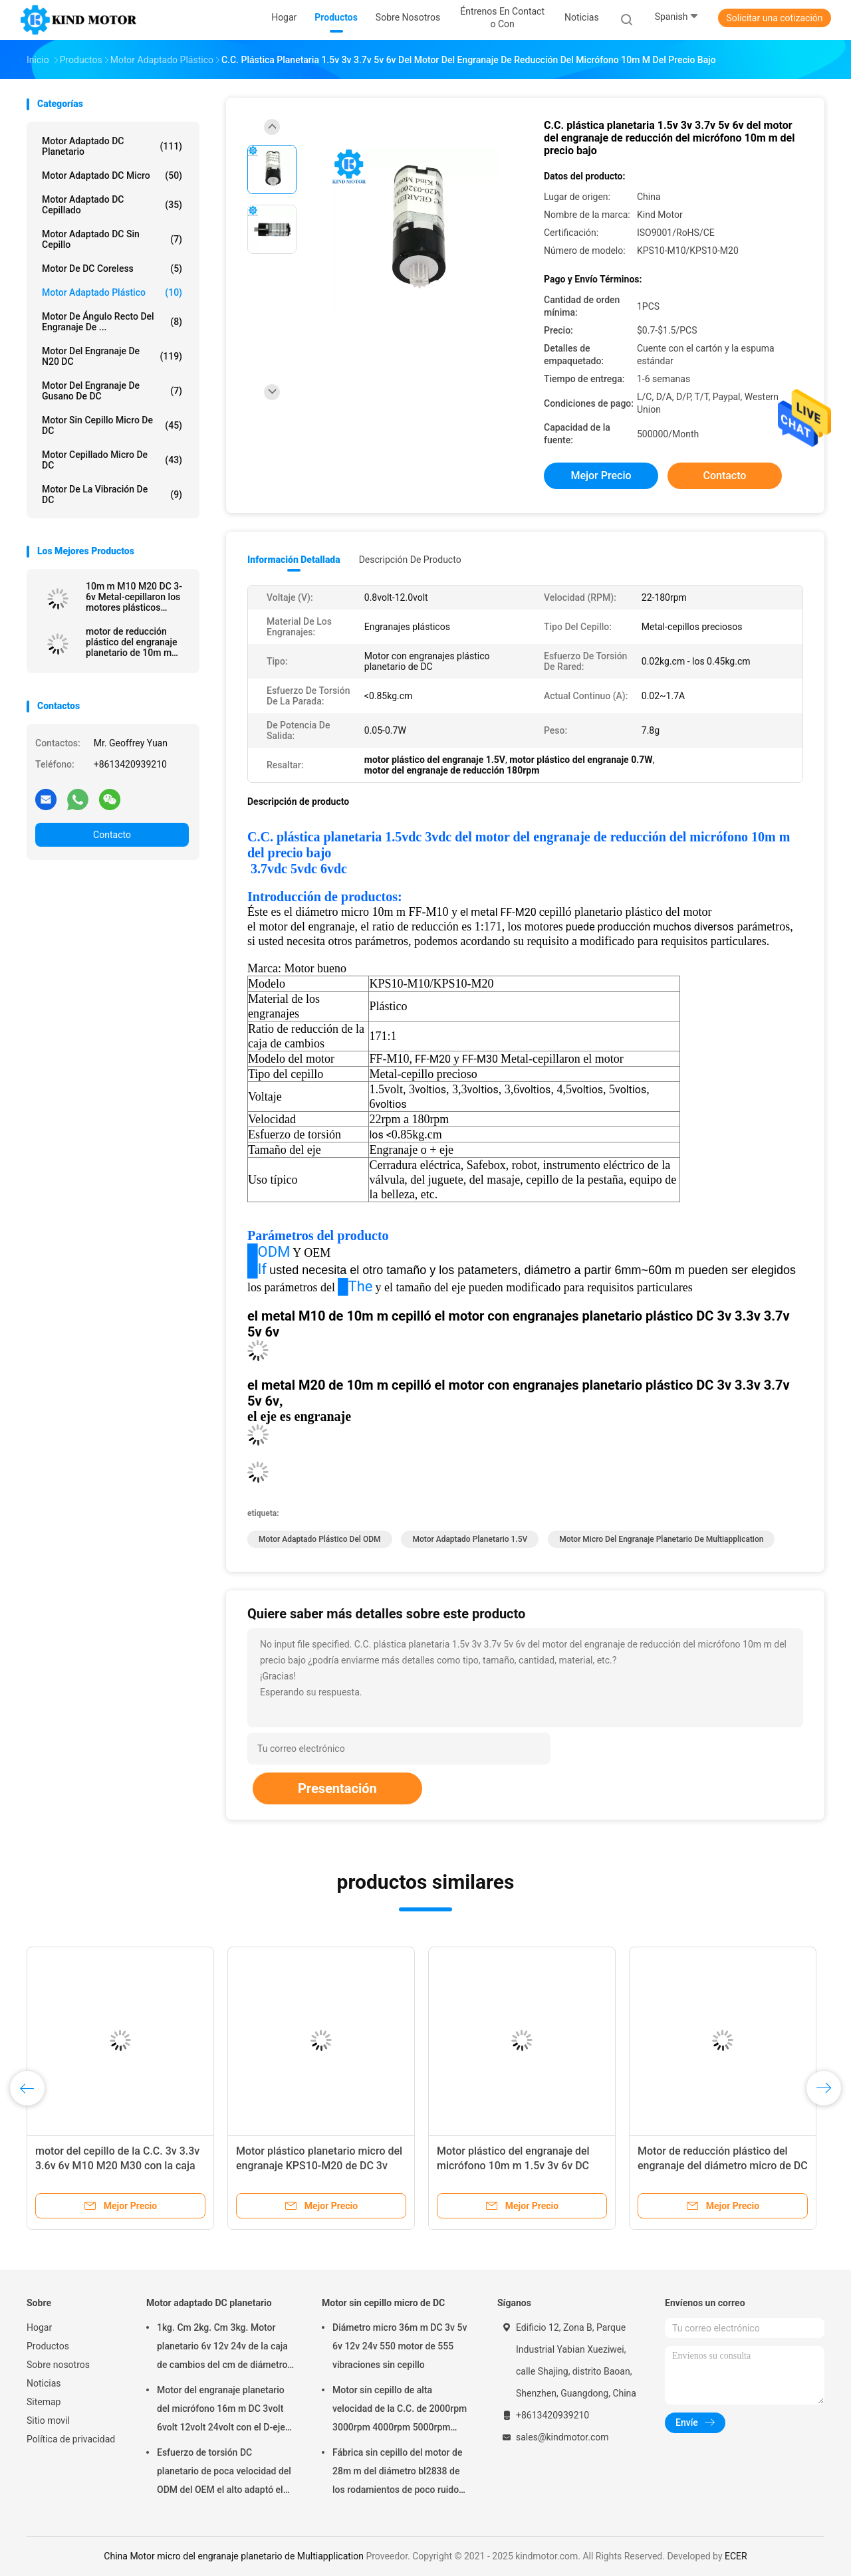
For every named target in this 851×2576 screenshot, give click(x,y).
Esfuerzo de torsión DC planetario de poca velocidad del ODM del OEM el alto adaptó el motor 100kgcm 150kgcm (224, 2473)
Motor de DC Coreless (112, 268)
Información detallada (293, 559)
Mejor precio (600, 475)
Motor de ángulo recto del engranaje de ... (112, 321)
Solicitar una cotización (774, 18)
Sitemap (44, 2402)
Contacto (112, 834)
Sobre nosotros (58, 2364)
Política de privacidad (71, 2439)
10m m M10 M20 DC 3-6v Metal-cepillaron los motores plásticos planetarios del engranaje (134, 597)
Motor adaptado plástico (112, 292)
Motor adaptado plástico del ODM (320, 1539)
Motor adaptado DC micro (112, 175)
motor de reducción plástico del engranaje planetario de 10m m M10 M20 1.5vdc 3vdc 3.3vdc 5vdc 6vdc (132, 642)
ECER (736, 2556)
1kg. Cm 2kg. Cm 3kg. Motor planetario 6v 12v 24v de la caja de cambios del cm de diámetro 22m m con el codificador (222, 2348)
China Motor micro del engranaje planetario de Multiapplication (234, 2556)
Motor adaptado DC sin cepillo (112, 239)
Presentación (337, 1788)
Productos (48, 2346)
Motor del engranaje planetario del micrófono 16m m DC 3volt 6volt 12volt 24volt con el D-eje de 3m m (221, 2410)
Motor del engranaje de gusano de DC (112, 390)
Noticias (44, 2383)
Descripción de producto (410, 559)
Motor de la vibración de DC (112, 494)
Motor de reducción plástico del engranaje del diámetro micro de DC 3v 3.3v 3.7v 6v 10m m (723, 2166)
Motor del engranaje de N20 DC (112, 356)
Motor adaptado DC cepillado (112, 204)
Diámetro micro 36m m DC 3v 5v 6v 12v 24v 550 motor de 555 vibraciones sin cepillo (399, 2346)
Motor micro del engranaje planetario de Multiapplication (661, 1539)
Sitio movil (48, 2420)
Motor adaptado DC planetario (112, 146)
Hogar (39, 2327)
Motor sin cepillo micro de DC (112, 425)
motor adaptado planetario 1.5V (469, 1539)
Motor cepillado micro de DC (112, 460)
